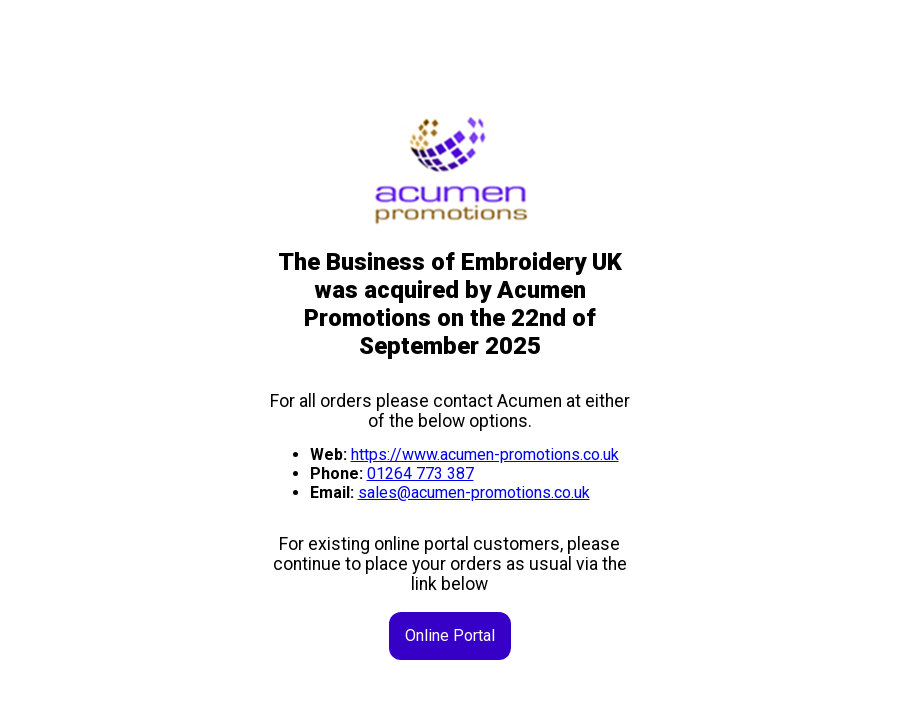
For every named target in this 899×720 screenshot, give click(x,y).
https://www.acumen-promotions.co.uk (485, 454)
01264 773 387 (420, 473)
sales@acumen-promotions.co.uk (474, 492)
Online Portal (450, 635)
